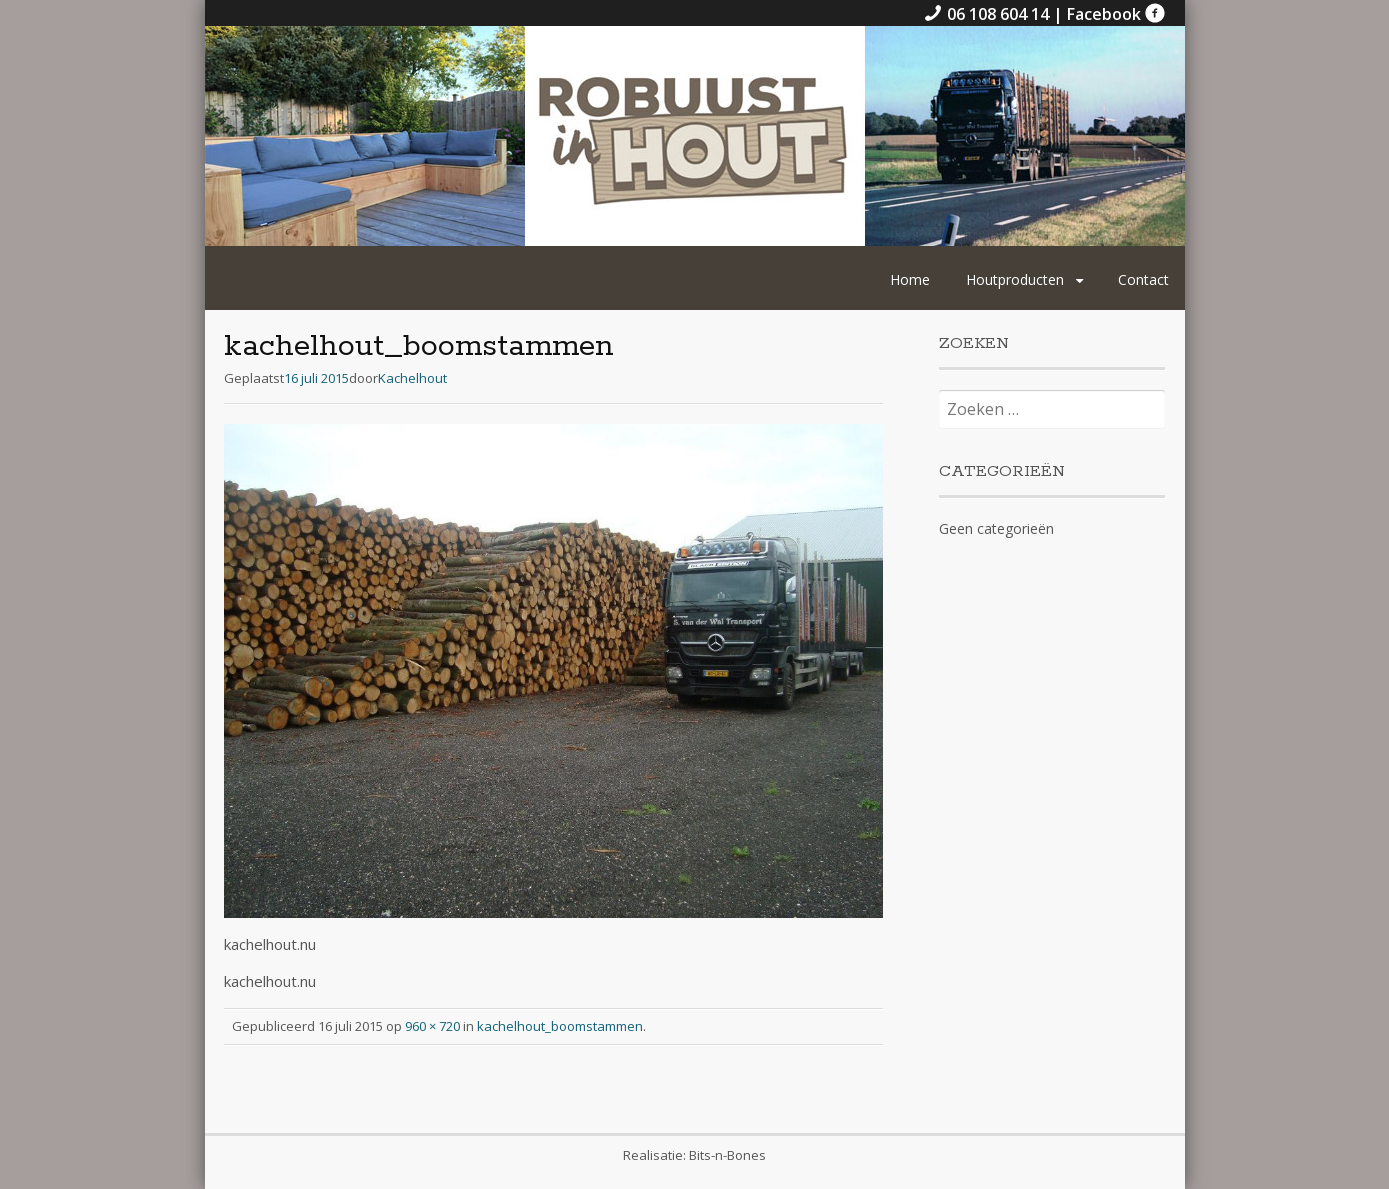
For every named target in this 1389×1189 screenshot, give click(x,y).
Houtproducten (1015, 279)
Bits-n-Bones (727, 1155)
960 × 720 (432, 1026)
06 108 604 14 (988, 14)
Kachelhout (412, 378)
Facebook (1116, 14)
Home (910, 279)
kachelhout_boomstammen (560, 1026)
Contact (1143, 279)
